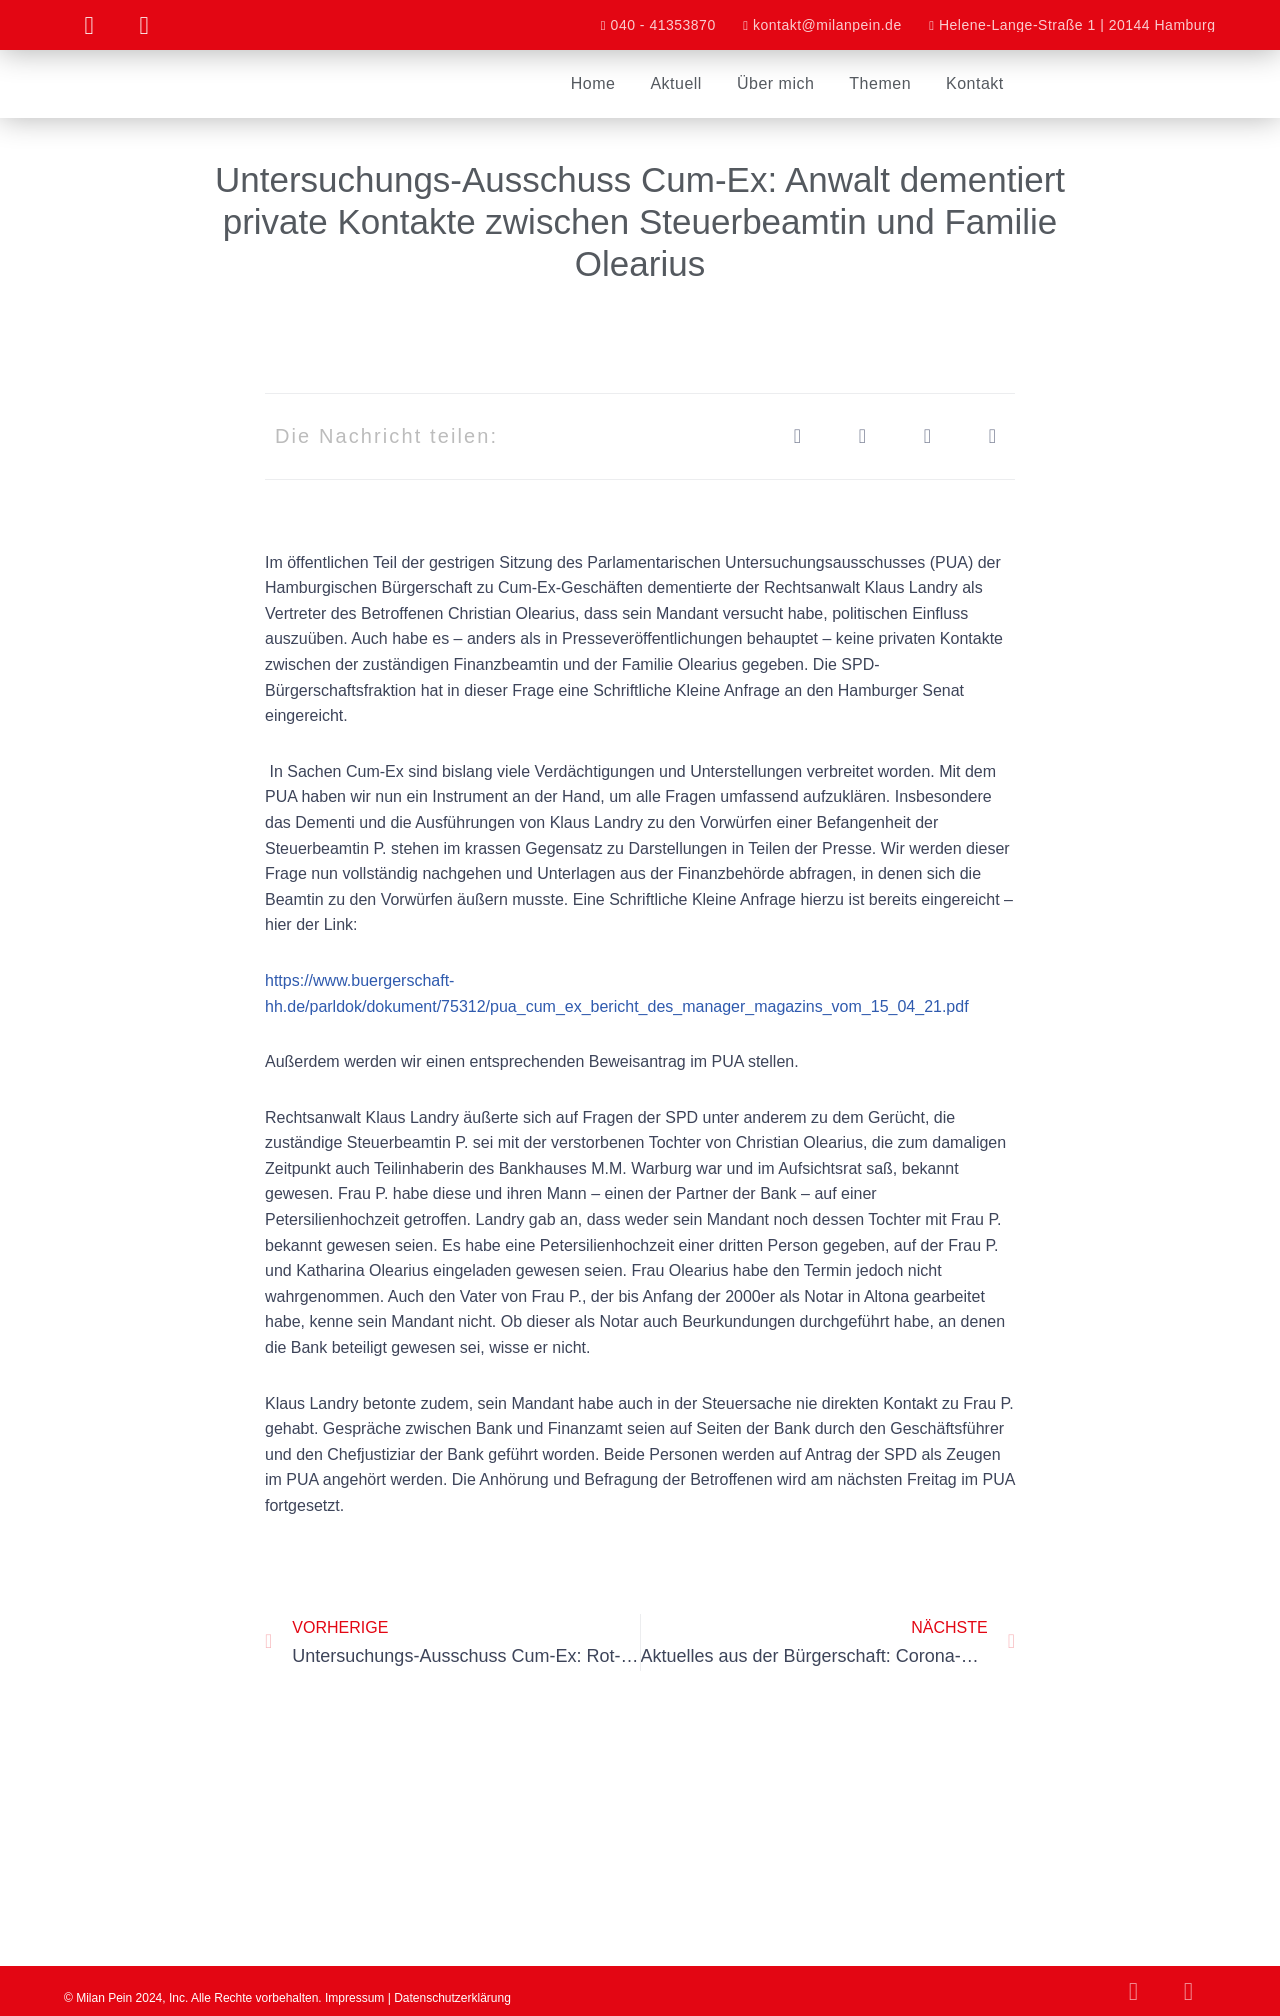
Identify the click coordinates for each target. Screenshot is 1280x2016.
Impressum (354, 1999)
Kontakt (975, 83)
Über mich (775, 83)
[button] (797, 436)
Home (593, 83)
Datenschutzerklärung (452, 1999)
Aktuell (676, 83)
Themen (880, 83)
